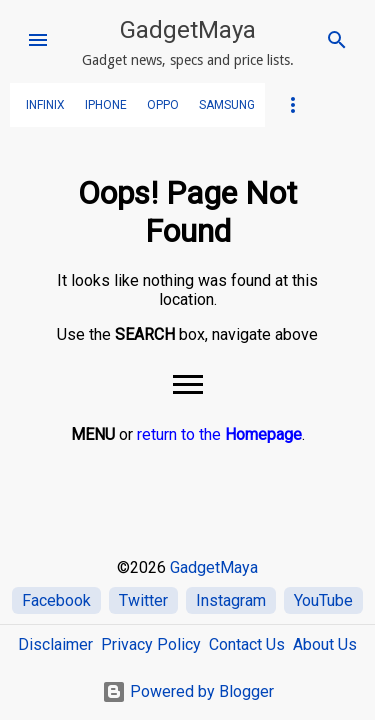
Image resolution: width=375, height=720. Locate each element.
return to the (219, 434)
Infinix (45, 105)
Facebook (56, 600)
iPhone (106, 105)
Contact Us (247, 644)
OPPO (163, 105)
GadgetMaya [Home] (214, 567)
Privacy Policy (151, 644)
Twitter (143, 600)
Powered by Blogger (188, 691)
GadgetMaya (188, 30)
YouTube (323, 600)
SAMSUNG (227, 105)
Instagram (231, 600)
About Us (325, 644)
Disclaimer (55, 644)
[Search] (337, 40)
